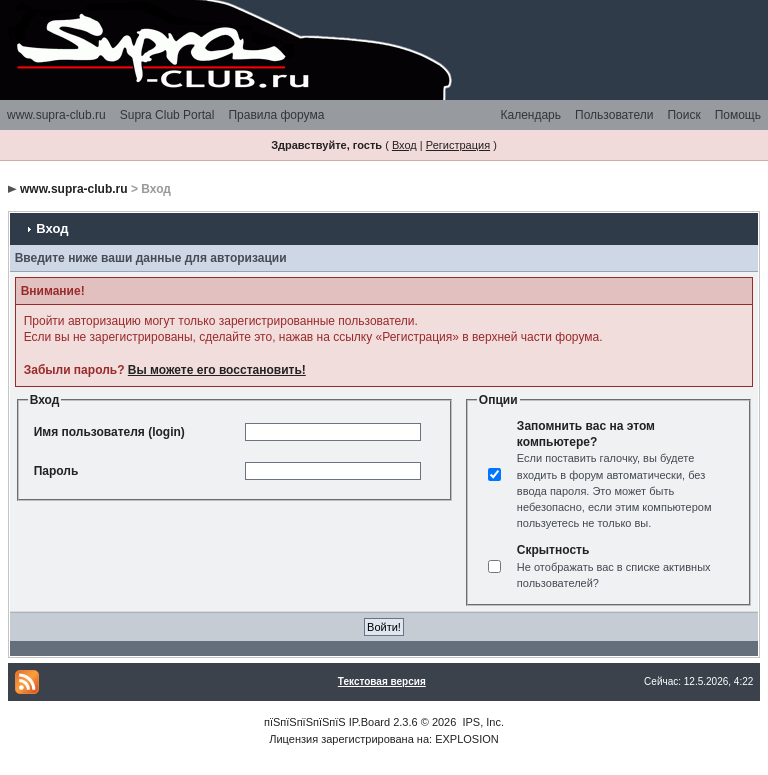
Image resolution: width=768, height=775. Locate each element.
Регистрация (458, 145)
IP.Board (369, 722)
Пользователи (614, 115)
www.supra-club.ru (56, 115)
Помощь (738, 115)
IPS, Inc (481, 722)
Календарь (530, 115)
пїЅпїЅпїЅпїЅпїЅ (305, 722)
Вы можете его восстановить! (217, 370)
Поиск (683, 115)
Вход (404, 145)
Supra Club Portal (167, 115)
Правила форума (276, 115)
